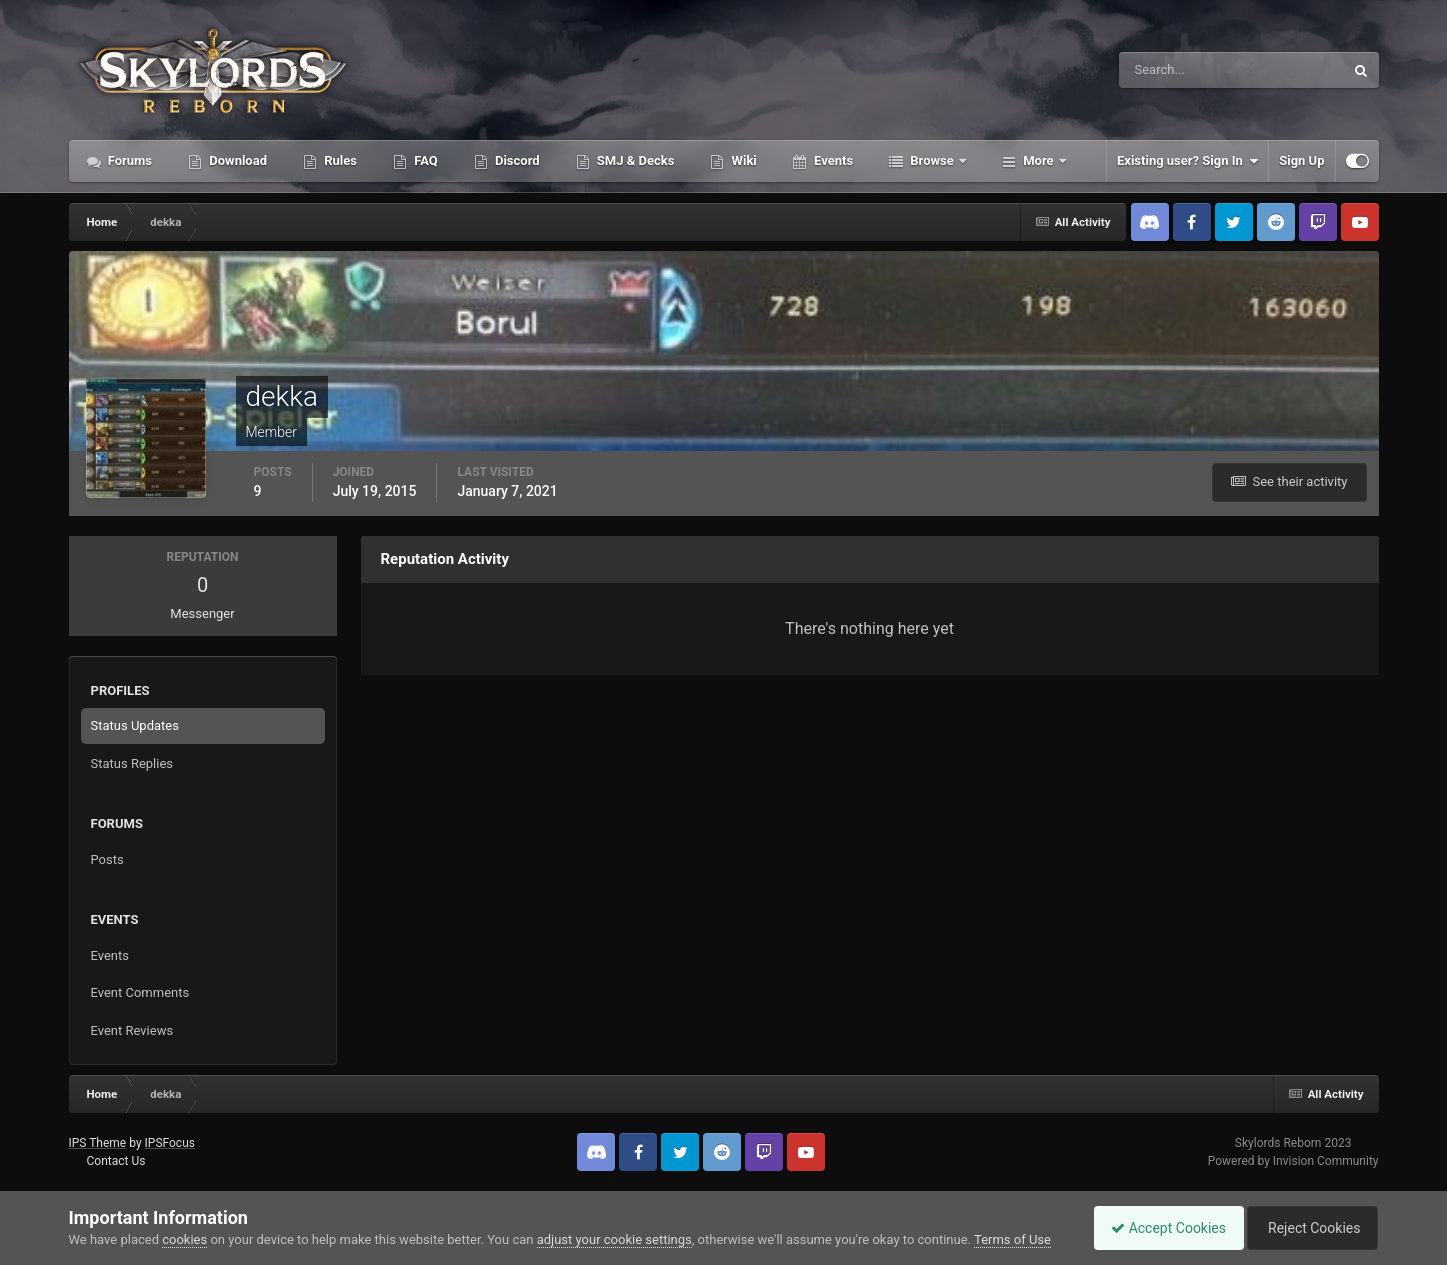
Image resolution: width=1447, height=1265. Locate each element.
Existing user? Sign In (1187, 161)
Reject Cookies (1309, 1228)
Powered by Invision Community (1293, 1161)
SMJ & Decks (634, 160)
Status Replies (132, 763)
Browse (932, 160)
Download (236, 160)
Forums (129, 160)
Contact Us (115, 1161)
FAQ (424, 160)
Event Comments (140, 992)
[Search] (1170, 70)
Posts (107, 859)
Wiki (742, 160)
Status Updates (135, 725)
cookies (184, 1239)
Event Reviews (132, 1030)
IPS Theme (98, 1143)
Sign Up (1301, 160)
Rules (339, 160)
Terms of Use (1012, 1239)
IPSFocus (170, 1143)
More (1038, 160)
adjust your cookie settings (614, 1239)
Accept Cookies (1158, 1228)
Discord (516, 160)
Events (832, 160)
